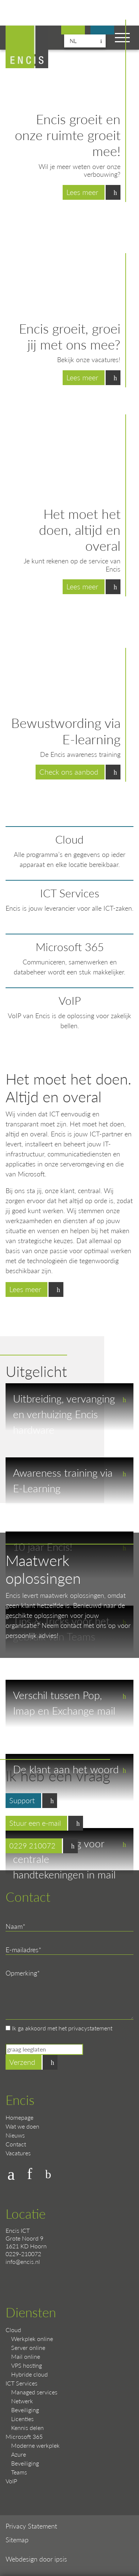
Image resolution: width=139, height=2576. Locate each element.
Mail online (25, 2356)
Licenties (22, 2418)
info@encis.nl (23, 2261)
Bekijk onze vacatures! (73, 30)
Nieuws (15, 2135)
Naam (14, 1926)
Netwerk (22, 2401)
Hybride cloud (29, 2374)
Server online (28, 2347)
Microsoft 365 (70, 946)
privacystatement (90, 2028)
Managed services (34, 2392)
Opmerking (21, 1972)
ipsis (60, 2558)
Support (102, 30)
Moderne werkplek (35, 2445)
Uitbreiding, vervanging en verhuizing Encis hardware (64, 1411)
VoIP (70, 1000)
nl (73, 40)
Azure (18, 2454)
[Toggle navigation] (122, 38)
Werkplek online (32, 2338)
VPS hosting (26, 2365)
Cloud (69, 839)
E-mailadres (22, 1949)
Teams (19, 2472)
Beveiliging (25, 2410)
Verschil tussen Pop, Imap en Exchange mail (64, 1703)
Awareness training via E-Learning (63, 1480)
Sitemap (17, 2539)
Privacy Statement (31, 2525)
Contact (16, 2144)
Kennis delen (27, 2427)
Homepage (19, 2117)
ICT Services (69, 893)
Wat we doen (22, 2126)
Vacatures (18, 2153)
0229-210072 (23, 2253)
